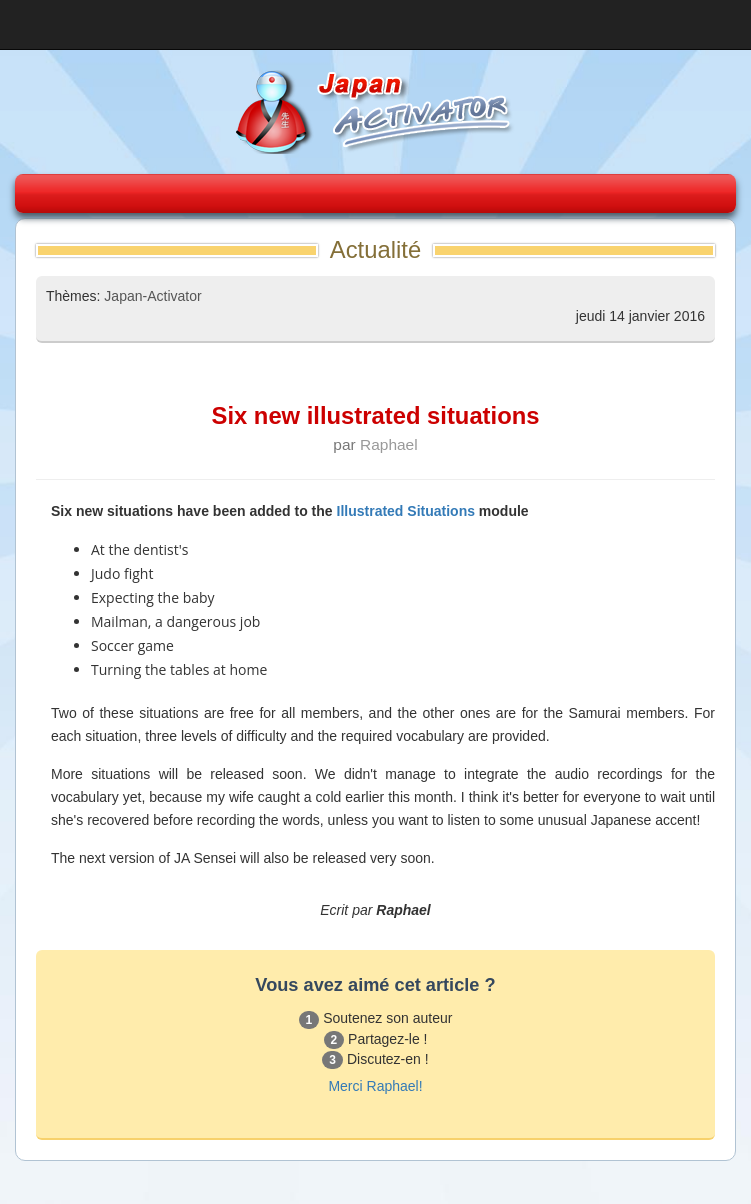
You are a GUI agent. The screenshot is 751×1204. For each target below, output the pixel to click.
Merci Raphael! (375, 1086)
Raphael (389, 444)
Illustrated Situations (406, 511)
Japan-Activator (152, 296)
